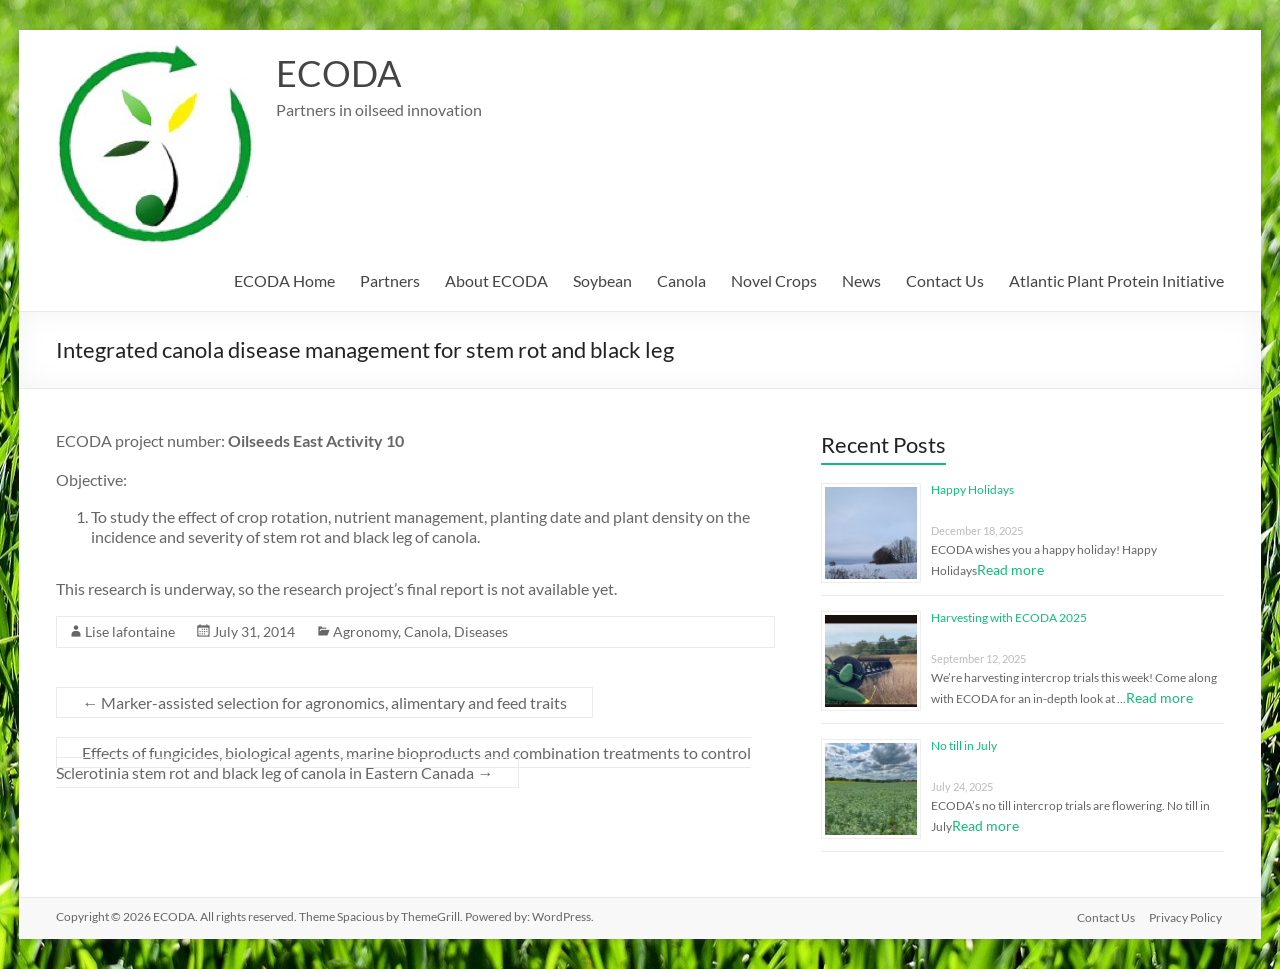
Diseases (481, 631)
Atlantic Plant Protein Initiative (1116, 280)
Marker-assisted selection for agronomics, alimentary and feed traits (324, 702)
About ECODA (496, 280)
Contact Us (945, 280)
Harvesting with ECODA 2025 (1009, 617)
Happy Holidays (972, 489)
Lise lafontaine (130, 631)
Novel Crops (774, 280)
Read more (1010, 569)
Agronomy (365, 631)
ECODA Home (284, 280)
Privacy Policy (1187, 916)
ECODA (338, 73)
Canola (681, 280)
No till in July (964, 745)
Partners (390, 280)
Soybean (602, 280)
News (861, 280)
